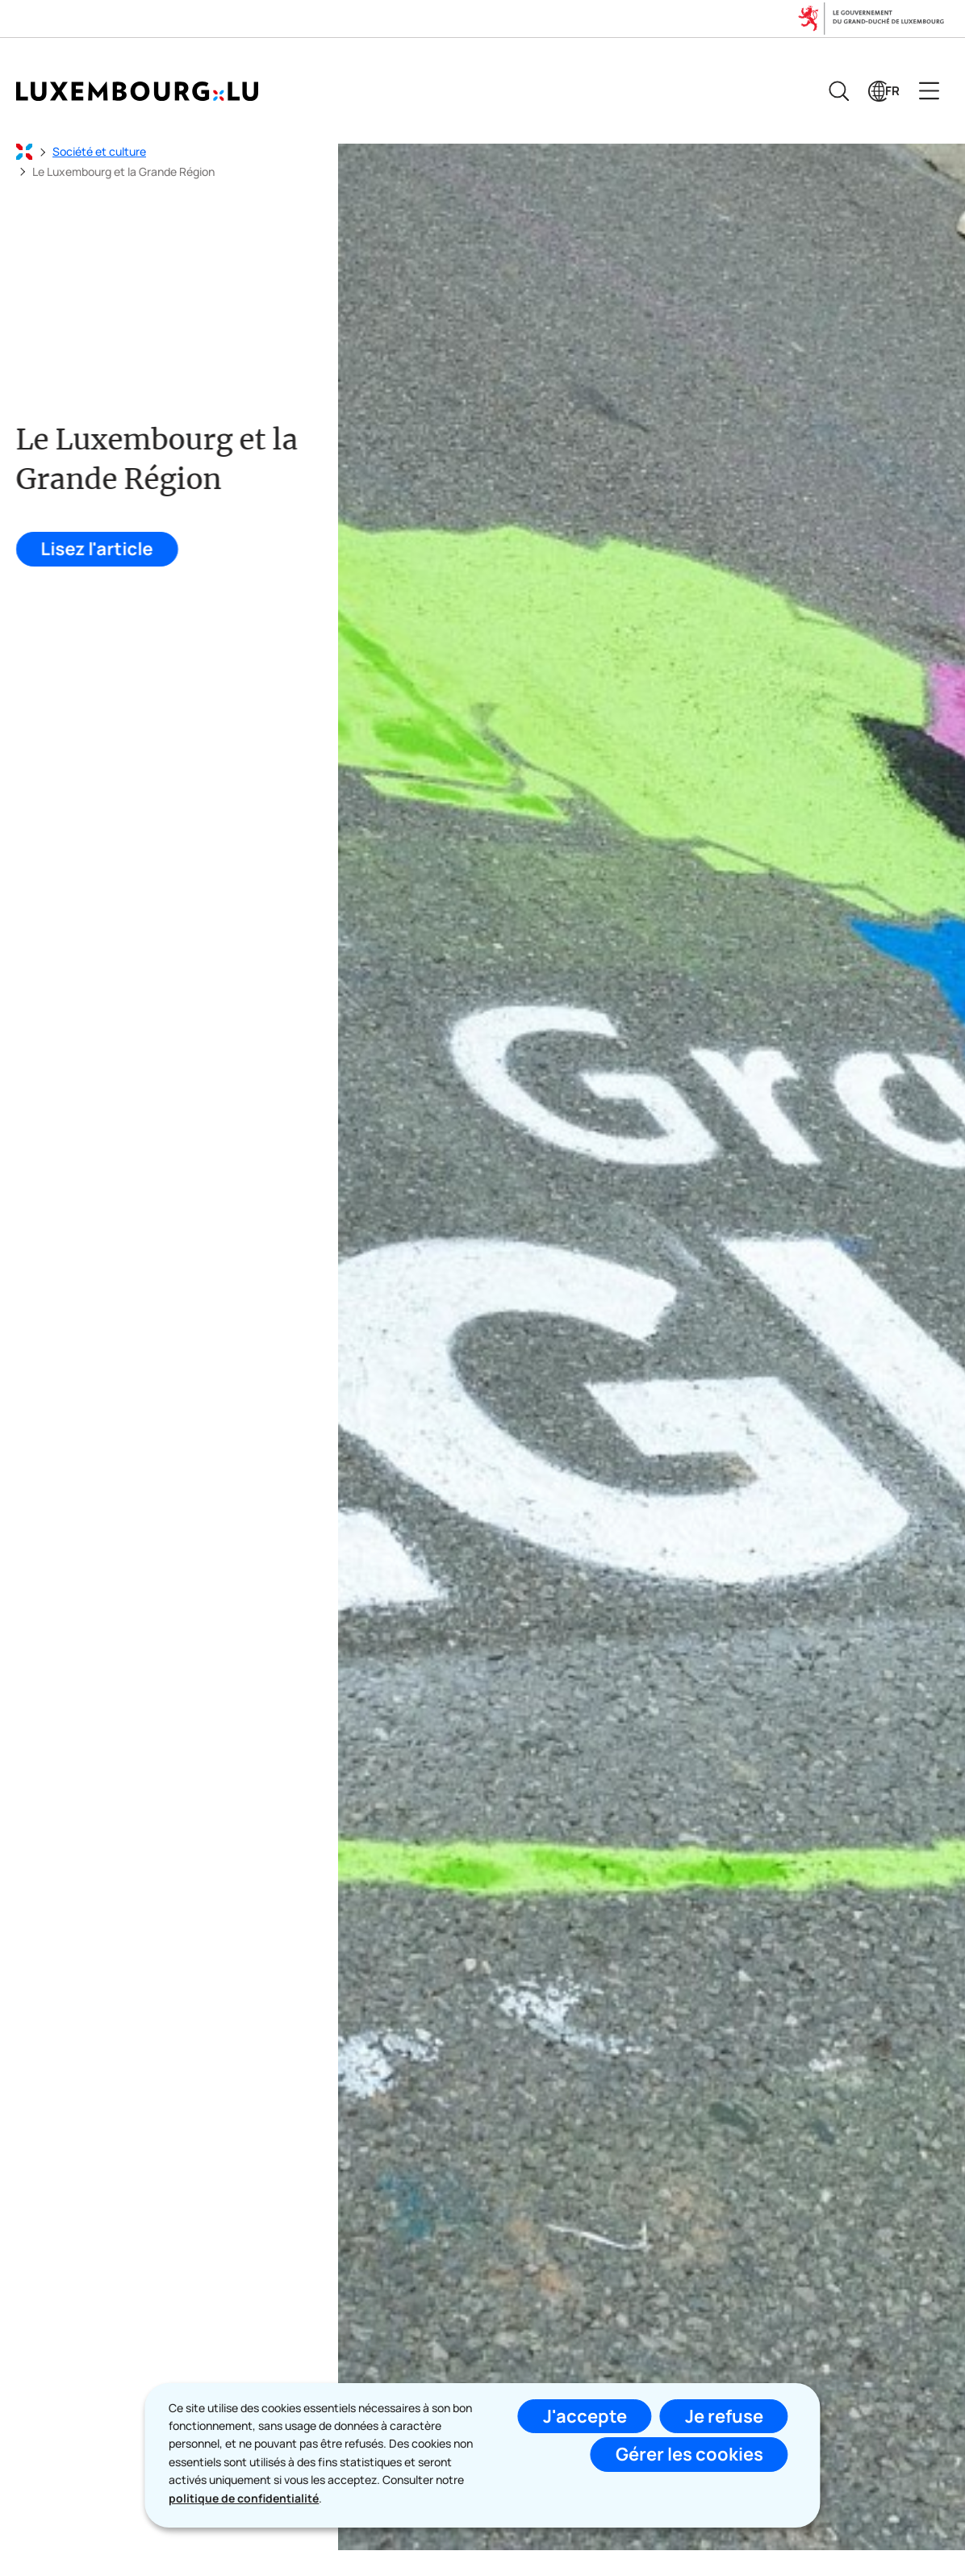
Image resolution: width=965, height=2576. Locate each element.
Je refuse (724, 2416)
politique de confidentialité (244, 2498)
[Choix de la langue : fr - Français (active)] (884, 91)
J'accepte (585, 2416)
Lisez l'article (95, 549)
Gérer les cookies (689, 2454)
